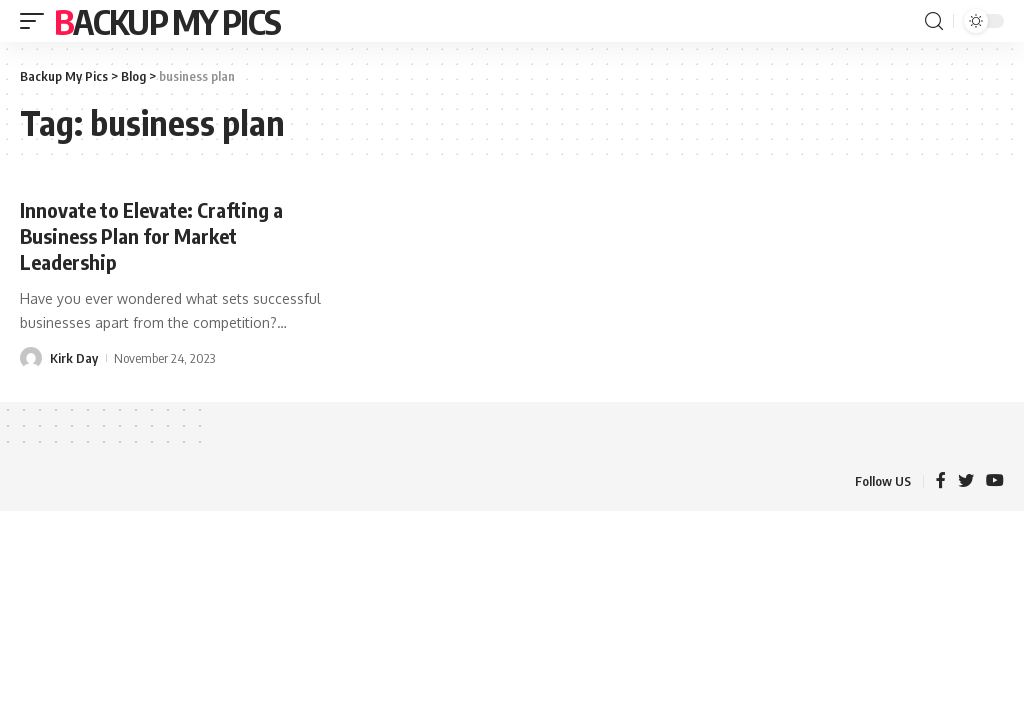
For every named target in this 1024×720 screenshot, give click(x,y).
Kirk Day (74, 358)
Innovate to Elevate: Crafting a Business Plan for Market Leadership (151, 235)
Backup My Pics (167, 21)
